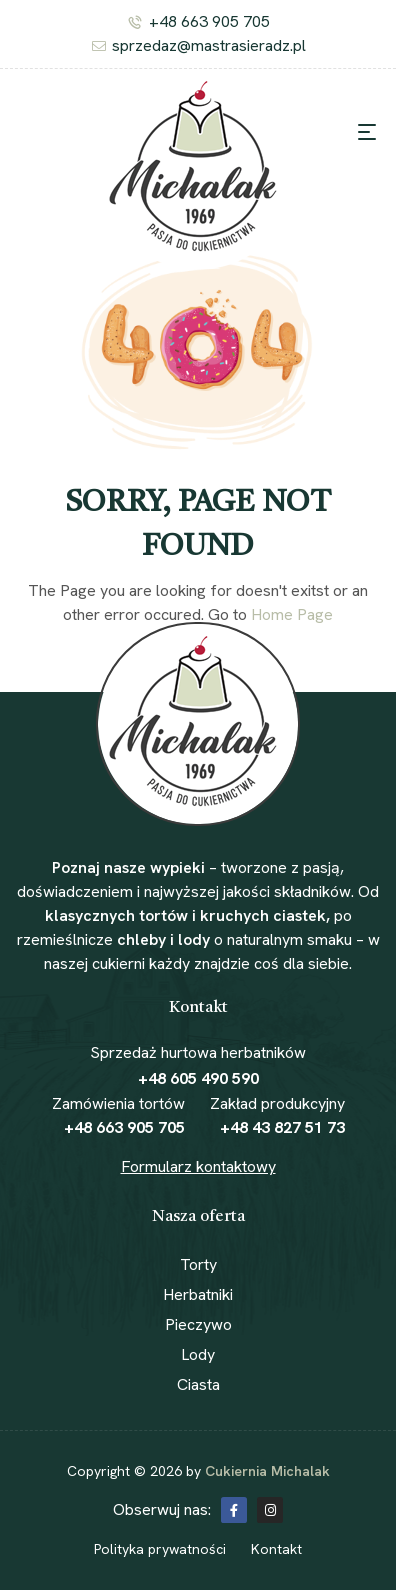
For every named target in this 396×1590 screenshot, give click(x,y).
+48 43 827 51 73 (282, 1127)
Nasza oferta (198, 1217)
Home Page (292, 614)
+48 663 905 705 (124, 1127)
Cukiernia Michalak (267, 1471)
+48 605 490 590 (198, 1078)
